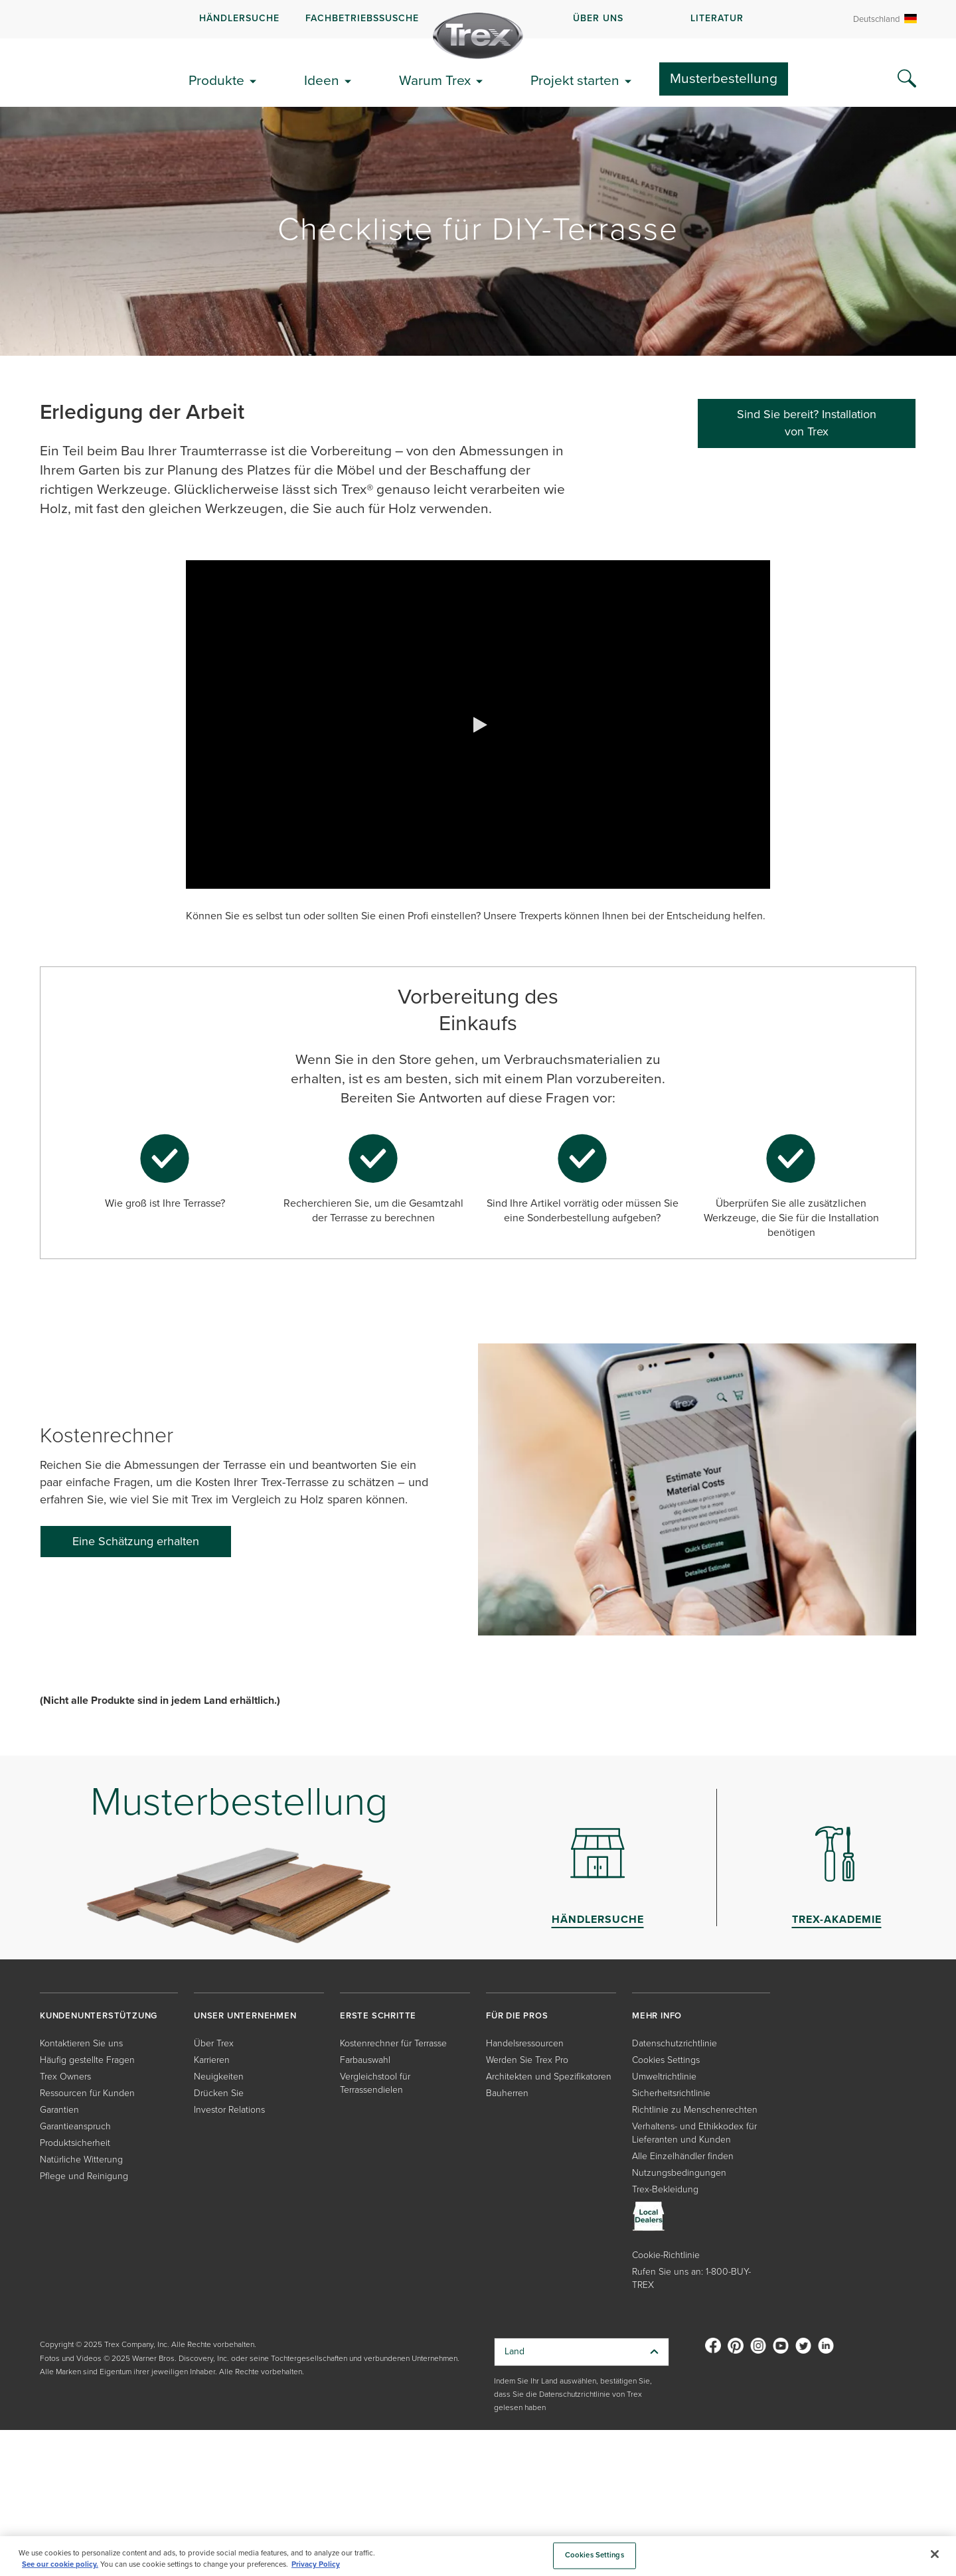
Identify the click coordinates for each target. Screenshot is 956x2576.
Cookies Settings (666, 2060)
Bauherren (507, 2093)
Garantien (59, 2110)
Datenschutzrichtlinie (674, 2043)
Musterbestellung (723, 78)
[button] (478, 724)
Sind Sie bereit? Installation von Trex (806, 423)
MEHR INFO (657, 2015)
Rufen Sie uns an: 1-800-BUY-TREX (691, 2278)
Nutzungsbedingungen (679, 2173)
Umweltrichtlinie (664, 2077)
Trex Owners (65, 2077)
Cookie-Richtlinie (666, 2255)
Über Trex (214, 2043)
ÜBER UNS (598, 18)
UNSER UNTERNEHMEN (245, 2015)
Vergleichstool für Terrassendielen (375, 2083)
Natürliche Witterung (81, 2159)
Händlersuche (239, 18)
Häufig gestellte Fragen (87, 2060)
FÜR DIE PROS (517, 2015)
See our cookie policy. (60, 2564)
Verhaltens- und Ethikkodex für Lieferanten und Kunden (694, 2133)
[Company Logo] (478, 36)
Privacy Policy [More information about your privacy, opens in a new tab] (315, 2564)
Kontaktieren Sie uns (81, 2043)
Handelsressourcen (525, 2043)
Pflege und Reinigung (84, 2176)
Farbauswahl (365, 2060)
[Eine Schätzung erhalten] (136, 1541)
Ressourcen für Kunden (87, 2093)
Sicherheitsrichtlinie (671, 2093)
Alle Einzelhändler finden (683, 2156)
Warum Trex (435, 80)
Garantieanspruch (75, 2126)
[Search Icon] (907, 79)
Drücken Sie (219, 2093)
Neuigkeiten (219, 2077)
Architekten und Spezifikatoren (548, 2077)
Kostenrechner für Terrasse (393, 2043)
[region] (478, 2556)
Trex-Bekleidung (665, 2189)
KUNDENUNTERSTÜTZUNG (98, 2015)
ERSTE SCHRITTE (378, 2015)
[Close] (934, 2554)
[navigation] (478, 19)
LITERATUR (717, 18)
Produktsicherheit (75, 2143)
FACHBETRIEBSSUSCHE (362, 18)
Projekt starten (574, 80)
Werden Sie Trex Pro (527, 2060)
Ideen (321, 80)
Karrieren (212, 2060)
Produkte (216, 80)
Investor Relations (229, 2110)
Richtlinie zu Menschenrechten (694, 2110)
